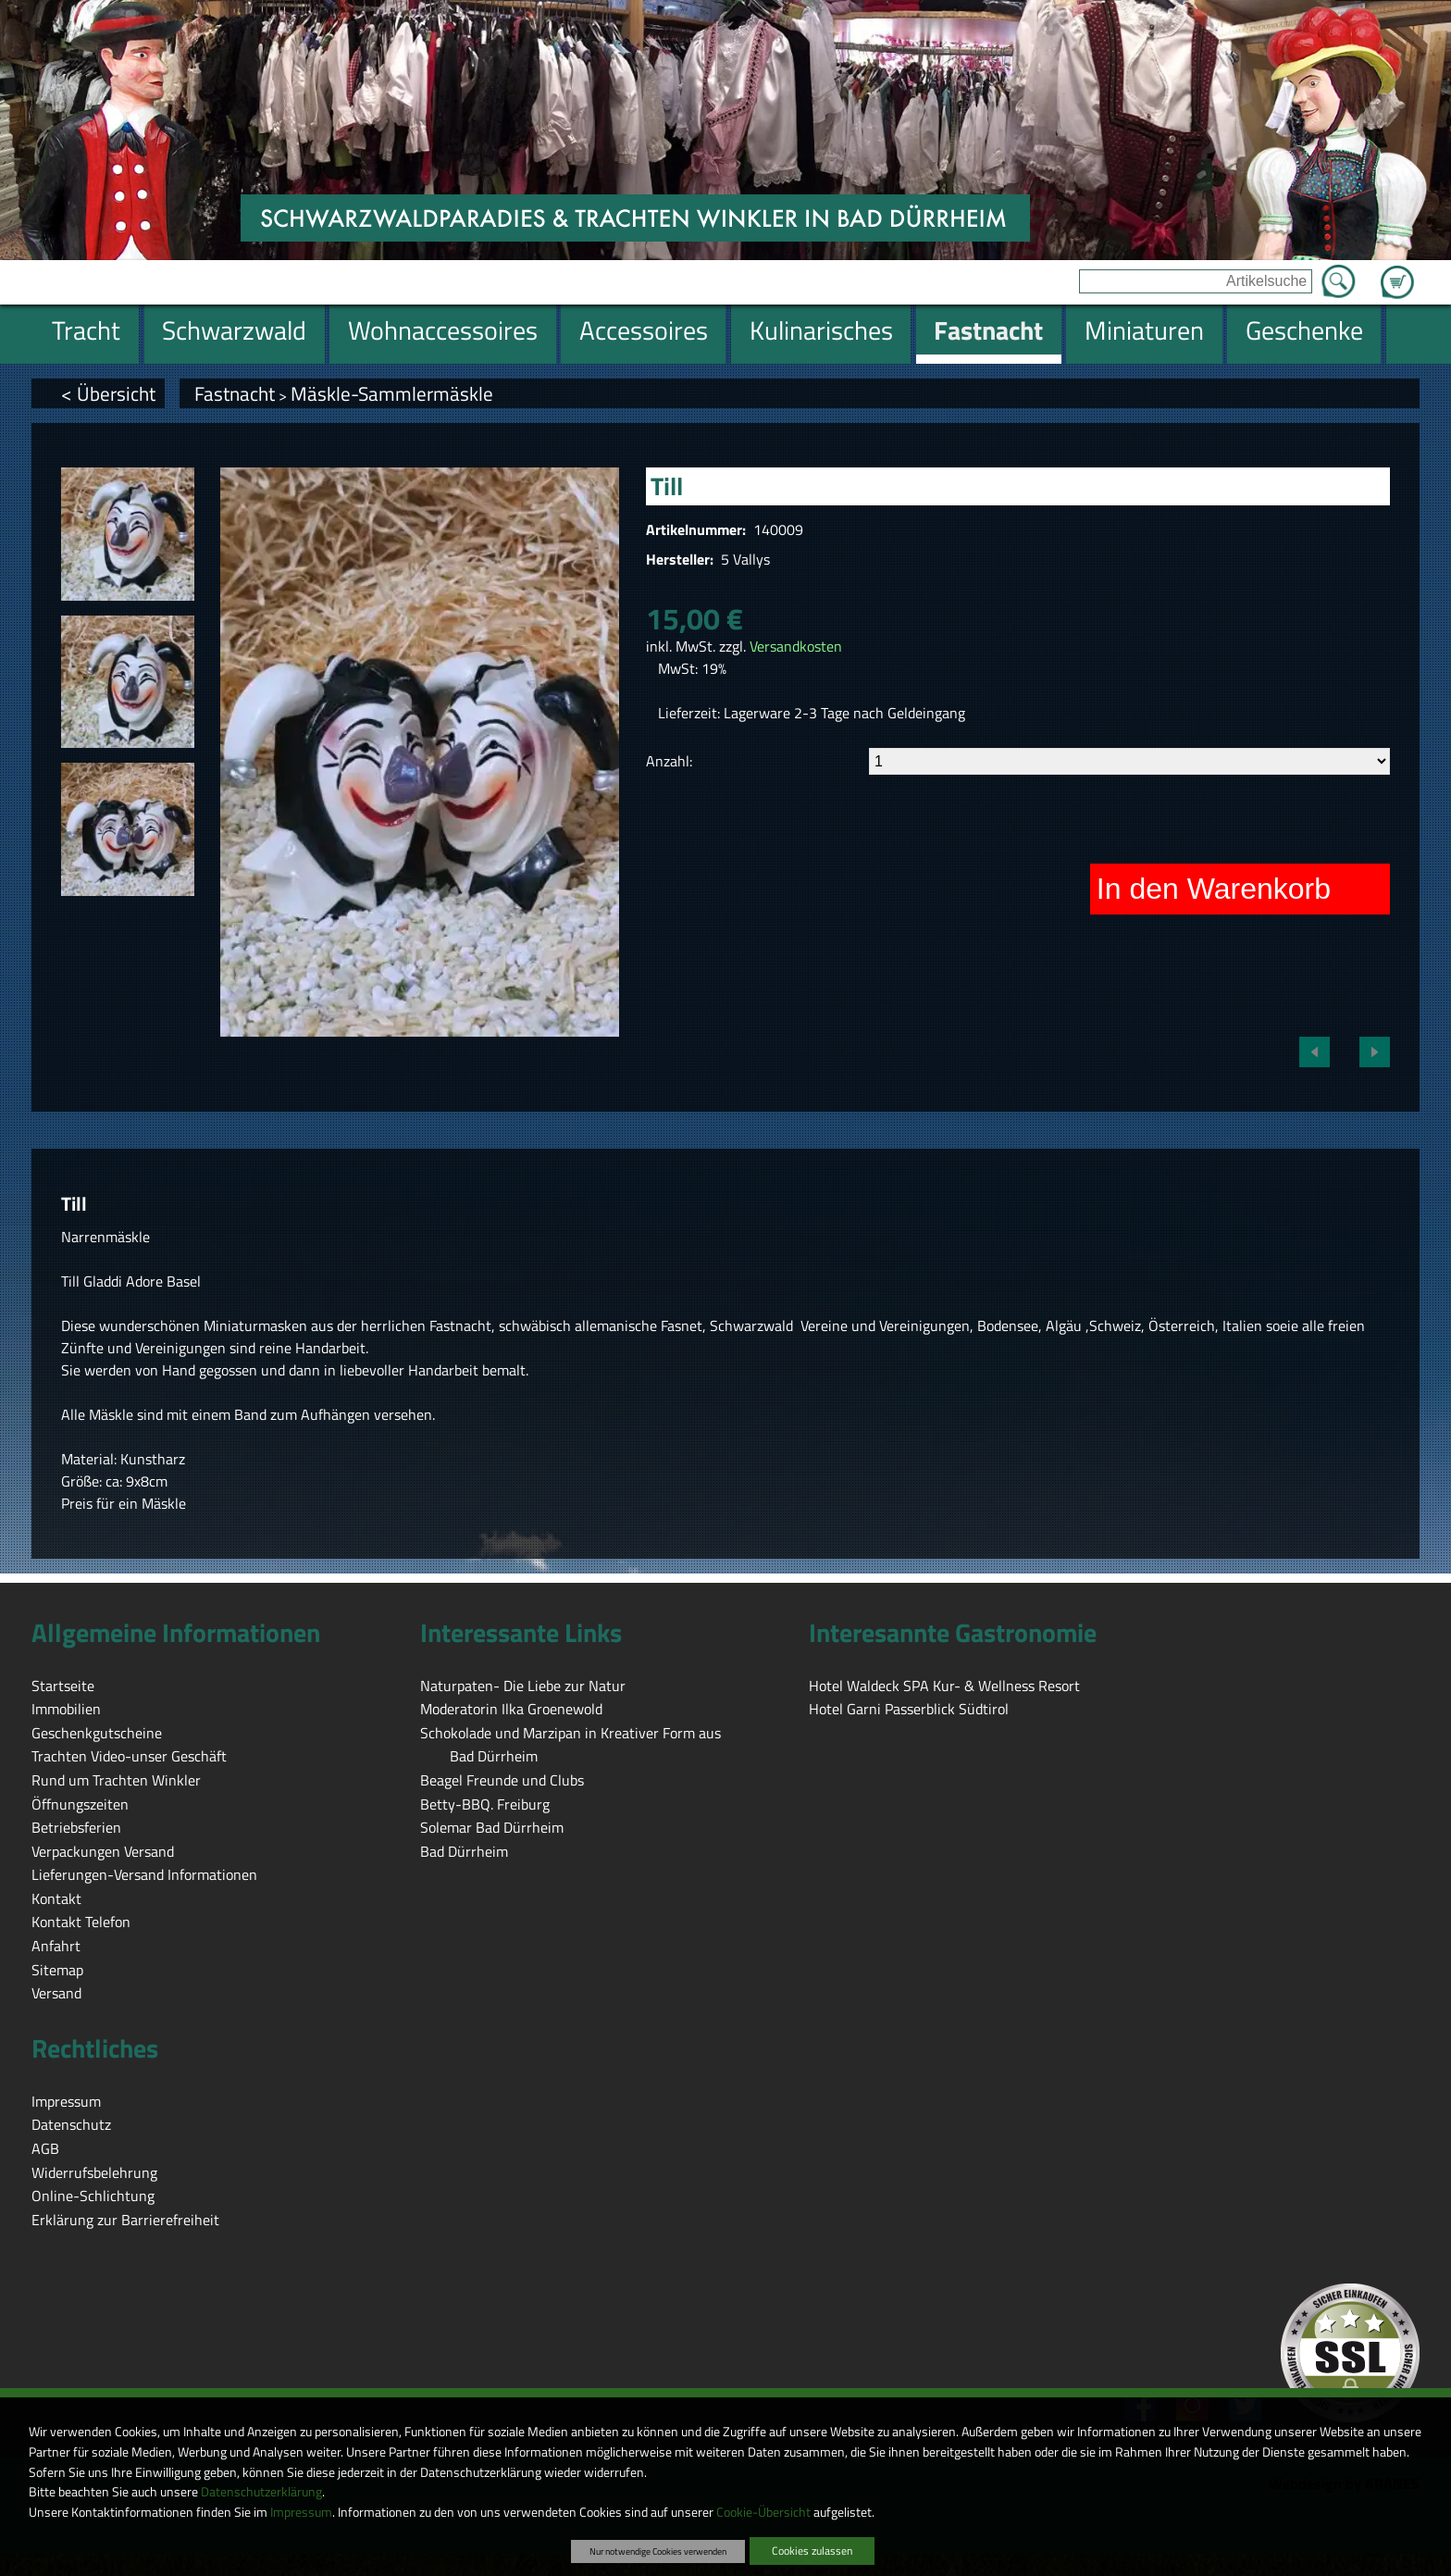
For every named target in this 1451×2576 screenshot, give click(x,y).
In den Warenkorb (1214, 888)
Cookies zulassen (812, 2550)
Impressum (301, 2512)
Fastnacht (234, 393)
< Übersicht (108, 393)
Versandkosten (796, 646)
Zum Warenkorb (1397, 271)
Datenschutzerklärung (261, 2492)
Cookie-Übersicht (763, 2512)
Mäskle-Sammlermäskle (392, 393)
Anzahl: (669, 761)
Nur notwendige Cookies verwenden (657, 2551)
